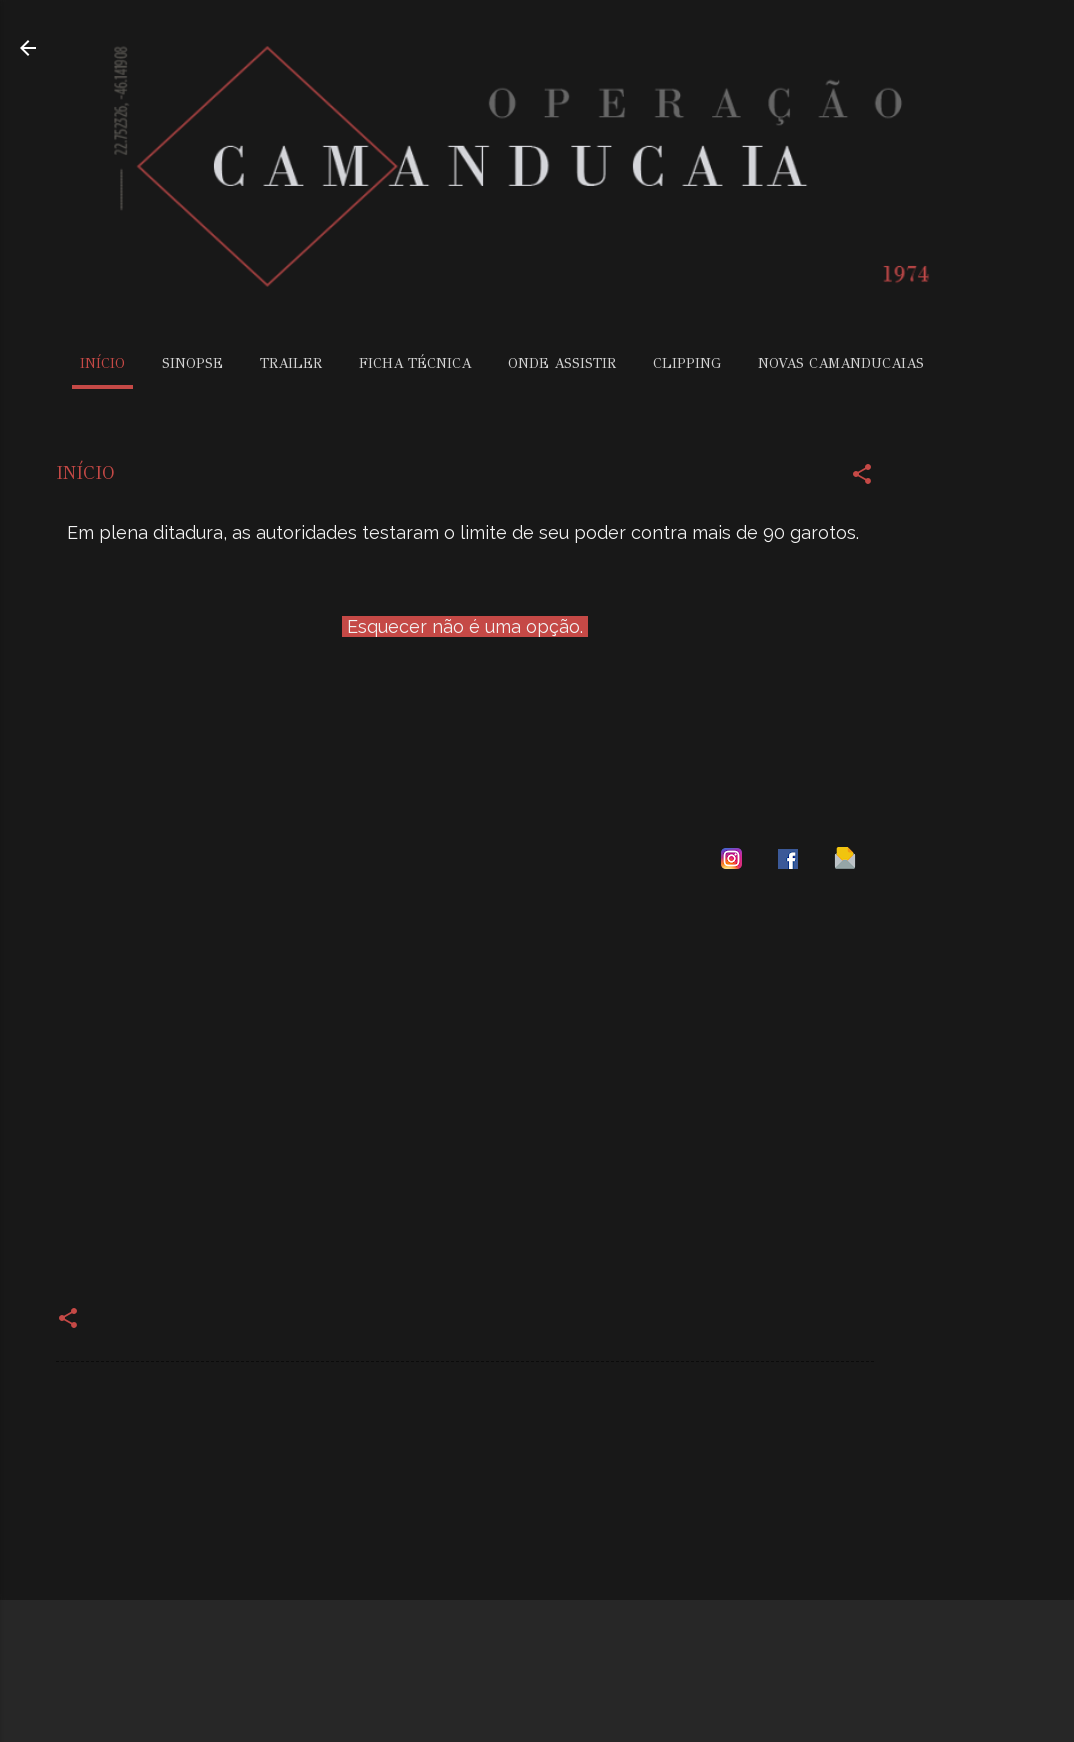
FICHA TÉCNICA (415, 363)
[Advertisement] (994, 732)
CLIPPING (687, 363)
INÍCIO (102, 363)
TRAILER (291, 363)
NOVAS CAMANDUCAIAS (841, 363)
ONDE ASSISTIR (562, 363)
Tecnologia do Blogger (537, 1689)
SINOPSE (192, 363)
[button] (862, 478)
